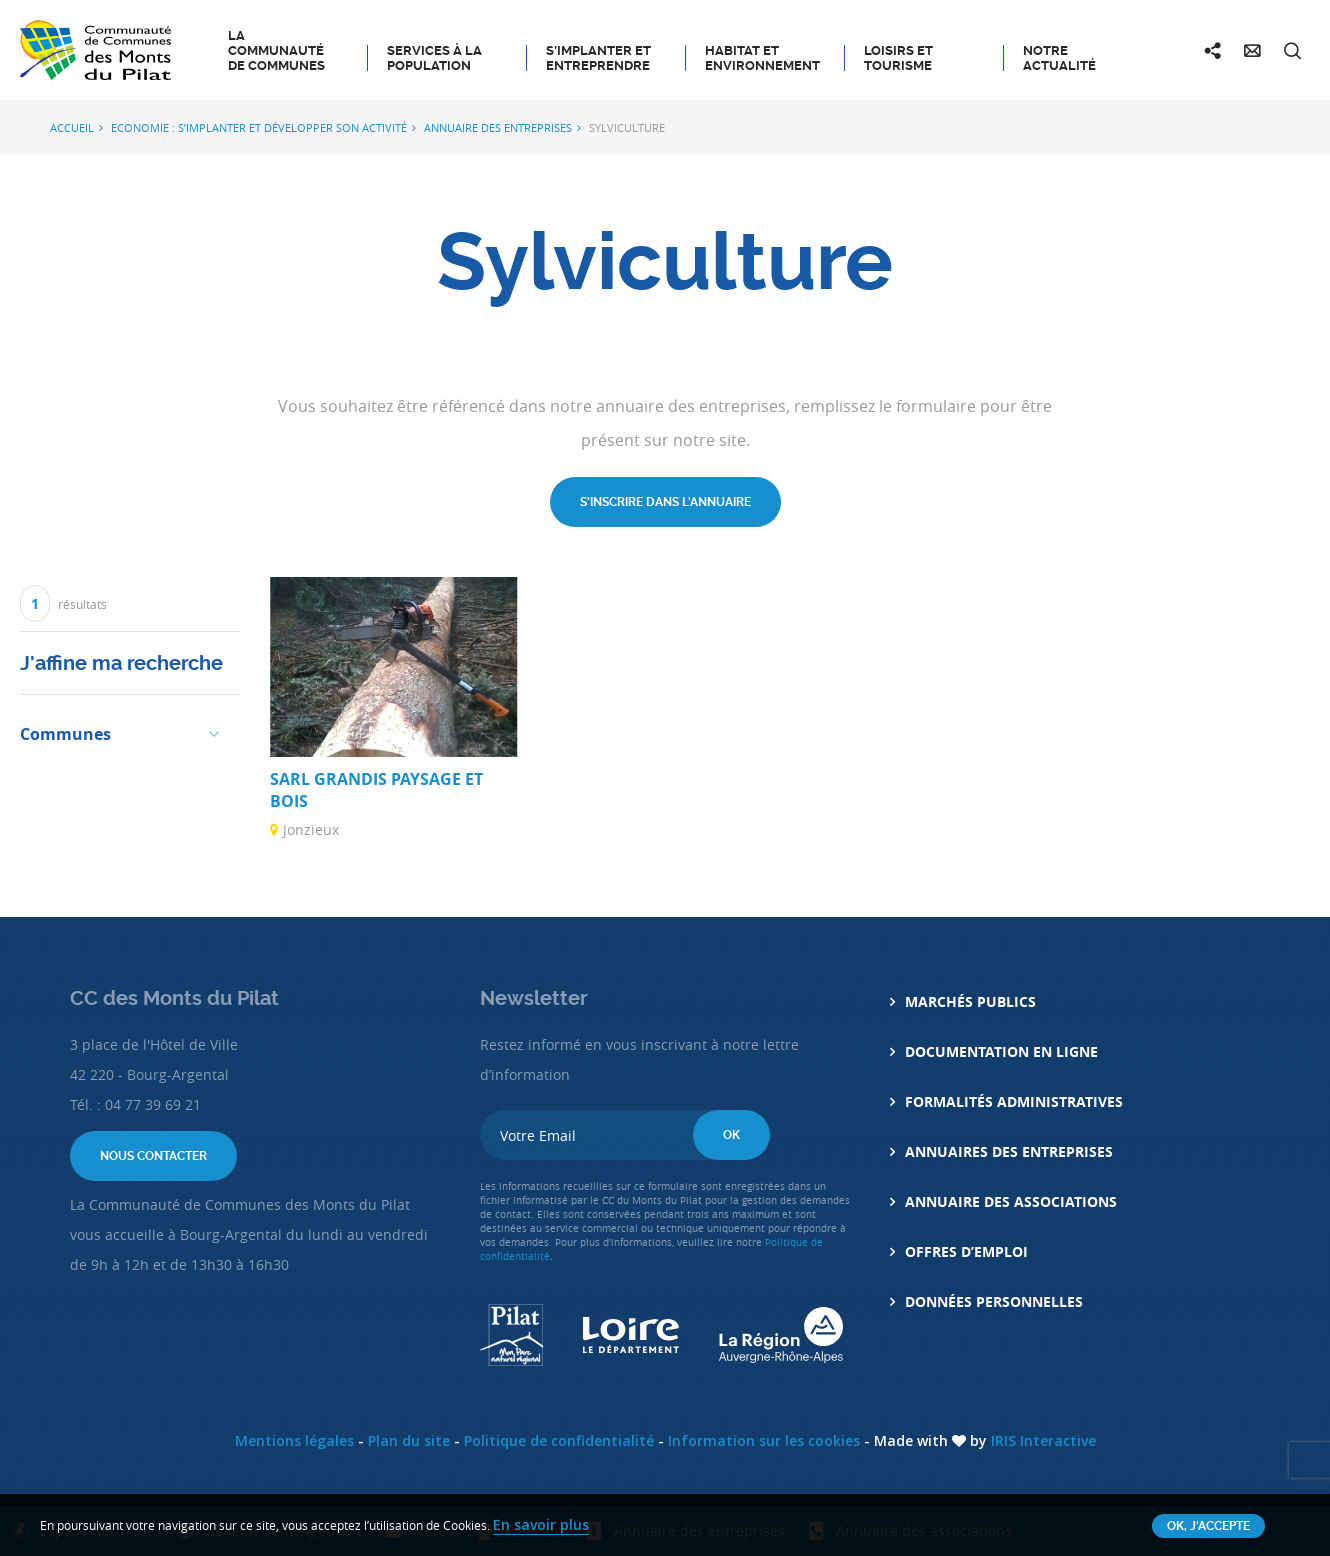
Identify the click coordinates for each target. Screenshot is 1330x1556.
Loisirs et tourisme (898, 58)
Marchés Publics (970, 1001)
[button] (125, 732)
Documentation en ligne (1001, 1051)
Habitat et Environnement (762, 58)
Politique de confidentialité (559, 1440)
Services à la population (434, 58)
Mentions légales (294, 1440)
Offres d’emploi (966, 1251)
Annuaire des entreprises (498, 127)
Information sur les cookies (764, 1440)
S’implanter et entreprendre (598, 58)
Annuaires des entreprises (1009, 1151)
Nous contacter (153, 1156)
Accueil (72, 127)
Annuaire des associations (1011, 1201)
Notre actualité (1059, 58)
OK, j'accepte (1208, 1526)
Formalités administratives (1014, 1101)
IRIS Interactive (1043, 1440)
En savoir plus (541, 1524)
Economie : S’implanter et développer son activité (259, 127)
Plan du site (409, 1440)
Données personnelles (994, 1301)
